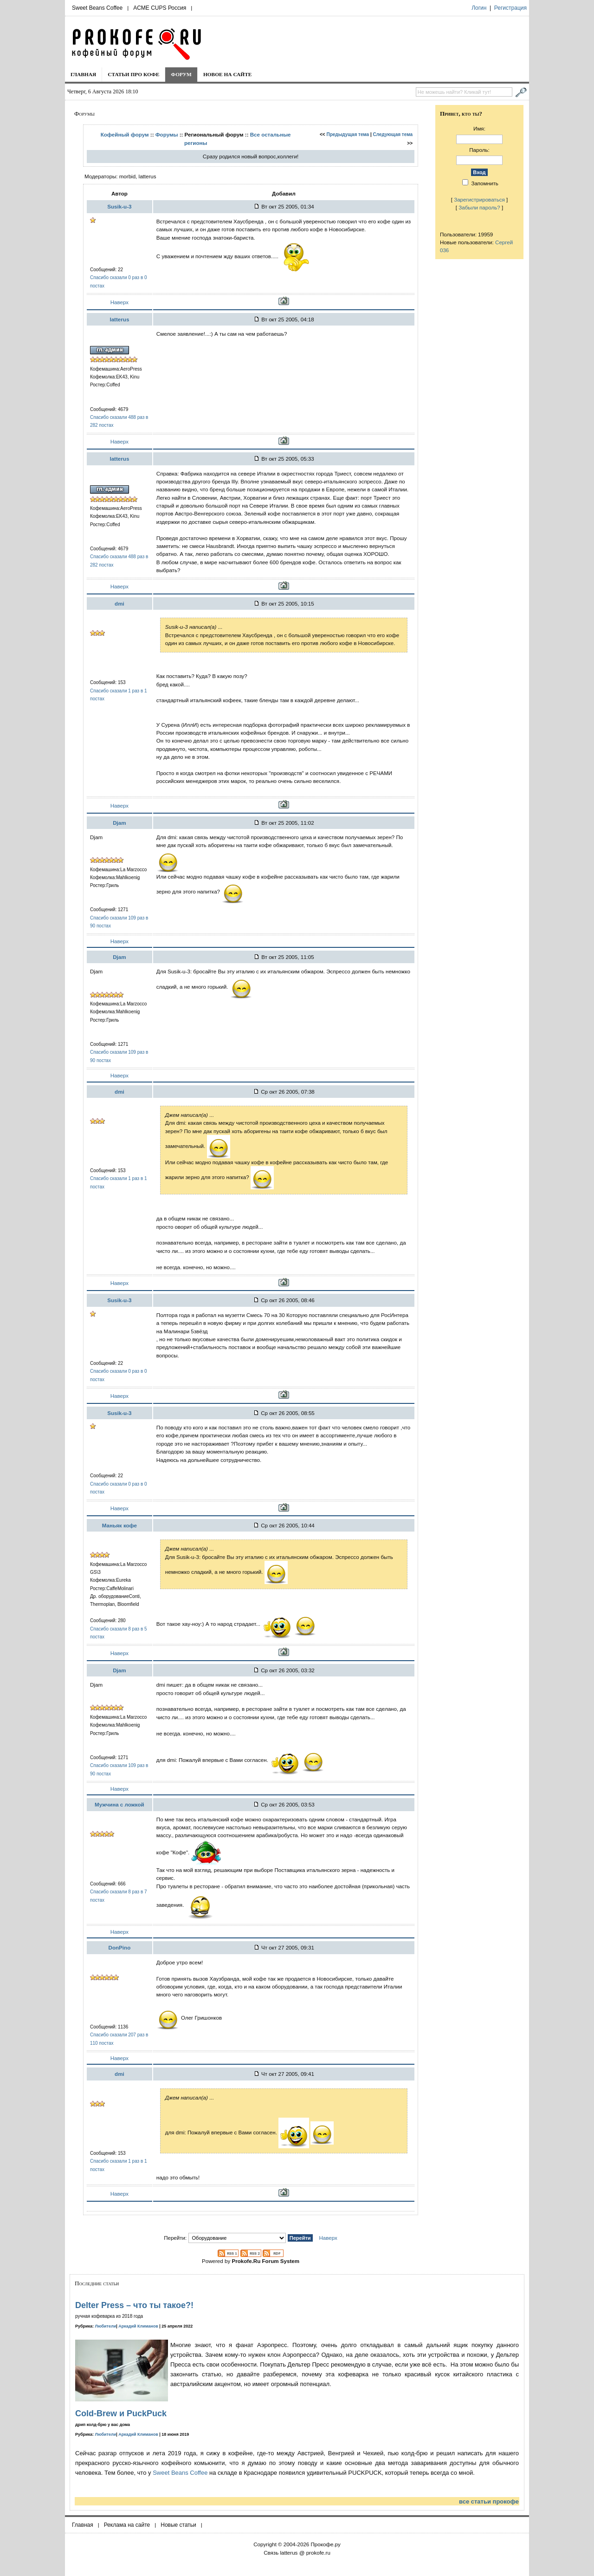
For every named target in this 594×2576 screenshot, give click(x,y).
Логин (478, 8)
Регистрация (510, 8)
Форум (181, 74)
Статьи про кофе (133, 74)
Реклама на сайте (127, 2525)
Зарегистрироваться (479, 199)
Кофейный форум (125, 134)
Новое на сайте (227, 74)
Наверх (119, 302)
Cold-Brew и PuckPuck (121, 2413)
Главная (83, 74)
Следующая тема (393, 134)
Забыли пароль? (479, 207)
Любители (105, 2326)
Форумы (166, 134)
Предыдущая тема (348, 134)
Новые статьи (178, 2525)
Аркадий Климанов (138, 2326)
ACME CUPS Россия (159, 8)
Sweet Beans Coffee (97, 8)
